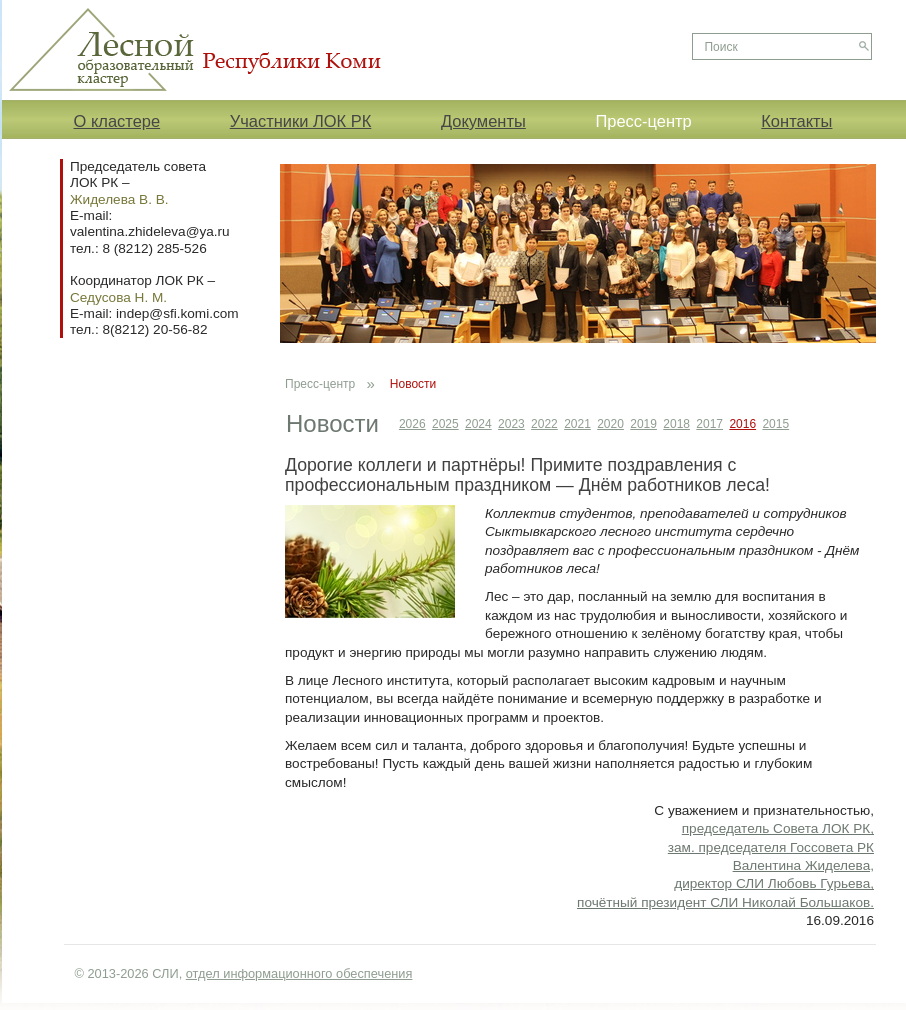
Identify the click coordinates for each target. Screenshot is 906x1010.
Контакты (796, 121)
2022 (544, 424)
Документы (483, 121)
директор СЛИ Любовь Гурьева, (774, 883)
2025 (445, 424)
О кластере (117, 121)
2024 (478, 424)
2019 (643, 424)
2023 (511, 424)
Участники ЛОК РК (301, 121)
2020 (610, 424)
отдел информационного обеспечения (299, 973)
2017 (709, 424)
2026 (412, 424)
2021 (577, 424)
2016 (742, 424)
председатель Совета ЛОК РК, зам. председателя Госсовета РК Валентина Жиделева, (771, 847)
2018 (676, 424)
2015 (775, 424)
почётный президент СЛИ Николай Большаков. (725, 902)
